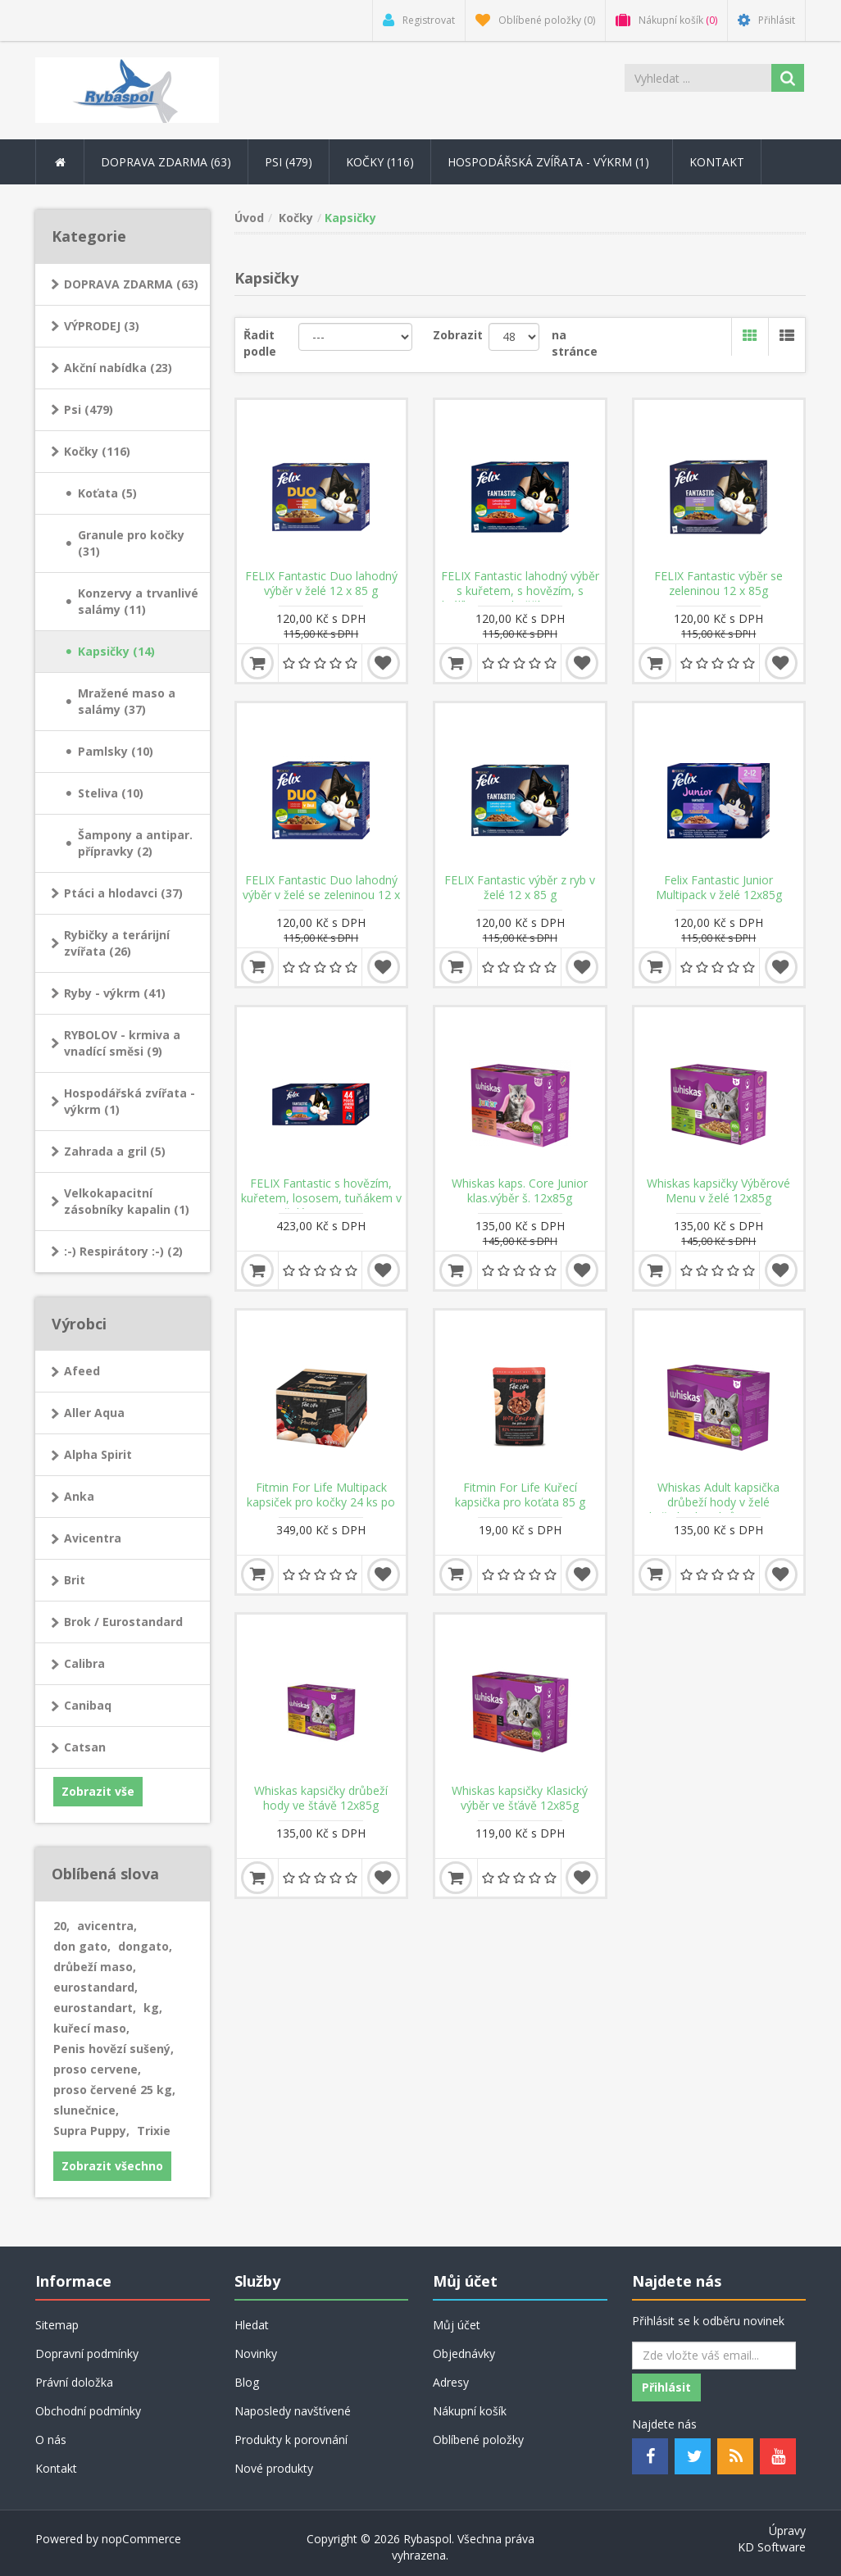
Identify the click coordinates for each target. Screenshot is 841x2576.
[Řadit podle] (355, 337)
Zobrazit (458, 335)
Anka (79, 1496)
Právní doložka (74, 2382)
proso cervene (97, 2069)
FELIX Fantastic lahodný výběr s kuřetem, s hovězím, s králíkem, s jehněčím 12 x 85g (520, 591)
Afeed (82, 1371)
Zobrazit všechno (112, 2166)
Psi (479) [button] (288, 162)
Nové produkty (273, 2468)
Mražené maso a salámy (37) (126, 701)
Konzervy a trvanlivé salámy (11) (138, 601)
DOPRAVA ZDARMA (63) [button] (166, 162)
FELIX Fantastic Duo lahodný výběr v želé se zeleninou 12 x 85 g (321, 895)
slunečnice (86, 2110)
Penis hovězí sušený (113, 2048)
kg (152, 2007)
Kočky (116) (97, 451)
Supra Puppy (91, 2130)
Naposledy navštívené (292, 2411)
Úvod (249, 217)
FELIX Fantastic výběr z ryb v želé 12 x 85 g (519, 887)
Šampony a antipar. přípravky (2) (135, 843)
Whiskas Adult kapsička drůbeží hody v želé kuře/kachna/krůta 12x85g (719, 1502)
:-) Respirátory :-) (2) (123, 1251)
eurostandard (95, 1987)
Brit (74, 1580)
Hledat (251, 2325)
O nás (50, 2439)
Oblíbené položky (478, 2439)
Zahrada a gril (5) (115, 1151)
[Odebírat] (714, 2355)
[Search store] (698, 78)
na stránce (575, 343)
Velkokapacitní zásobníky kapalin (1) (126, 1201)
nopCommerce (141, 2538)
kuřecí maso (91, 2028)
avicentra (107, 1925)
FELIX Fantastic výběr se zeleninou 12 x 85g (718, 583)
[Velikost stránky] (514, 337)
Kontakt (716, 162)
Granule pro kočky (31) (131, 543)
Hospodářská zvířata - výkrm (552, 162)
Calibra (84, 1663)
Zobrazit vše (97, 1791)
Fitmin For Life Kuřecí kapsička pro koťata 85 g (520, 1495)
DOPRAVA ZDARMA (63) (131, 284)
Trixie (153, 2130)
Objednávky (464, 2353)
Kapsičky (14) (116, 651)
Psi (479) (88, 409)
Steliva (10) (110, 793)
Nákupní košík (470, 2411)
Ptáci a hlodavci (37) (123, 893)
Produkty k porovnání (291, 2439)
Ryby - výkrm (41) (115, 993)
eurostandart (94, 2007)
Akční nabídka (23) (118, 367)
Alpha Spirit (98, 1454)
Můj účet (456, 2325)
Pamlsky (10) (115, 751)
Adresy (451, 2382)
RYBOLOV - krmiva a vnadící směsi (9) (122, 1043)
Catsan (85, 1747)
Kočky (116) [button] (380, 162)
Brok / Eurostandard (123, 1621)
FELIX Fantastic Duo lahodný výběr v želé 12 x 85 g (321, 583)
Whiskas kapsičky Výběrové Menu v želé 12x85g (718, 1191)
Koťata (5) (107, 493)
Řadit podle (259, 343)
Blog (246, 2382)
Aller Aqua (94, 1412)
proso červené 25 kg (114, 2089)
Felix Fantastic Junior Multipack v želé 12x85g (719, 887)
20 (61, 1925)
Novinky (255, 2353)
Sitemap (57, 2325)
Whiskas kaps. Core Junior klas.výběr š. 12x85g (520, 1191)
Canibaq (87, 1705)
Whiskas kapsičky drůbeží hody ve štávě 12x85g (321, 1798)
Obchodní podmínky (88, 2411)
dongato (145, 1946)
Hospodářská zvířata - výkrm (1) (129, 1101)
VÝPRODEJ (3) (101, 326)
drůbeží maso (94, 1966)
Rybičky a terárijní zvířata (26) (117, 943)
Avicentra (92, 1538)
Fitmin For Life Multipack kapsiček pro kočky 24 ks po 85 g (321, 1502)
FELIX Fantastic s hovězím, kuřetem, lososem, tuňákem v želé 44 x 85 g (321, 1198)
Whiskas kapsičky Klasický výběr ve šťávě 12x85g (520, 1798)
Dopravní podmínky (87, 2353)
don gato (82, 1946)
